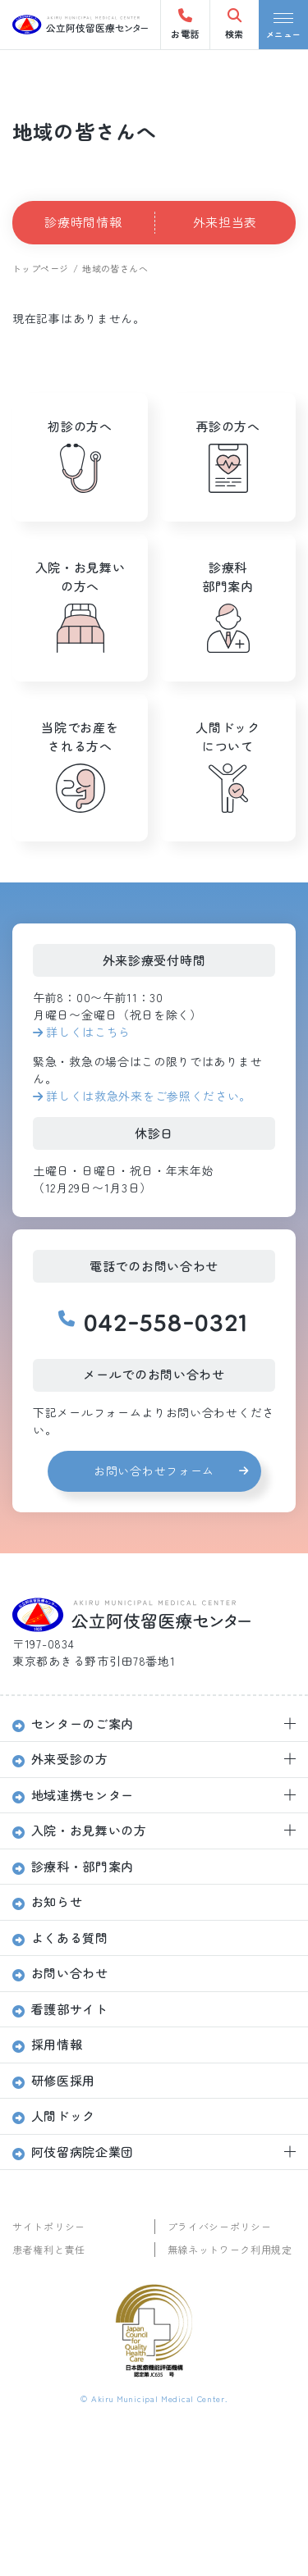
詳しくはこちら (88, 1032)
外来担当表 (225, 221)
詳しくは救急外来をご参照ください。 (148, 1095)
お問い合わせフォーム (154, 1470)
